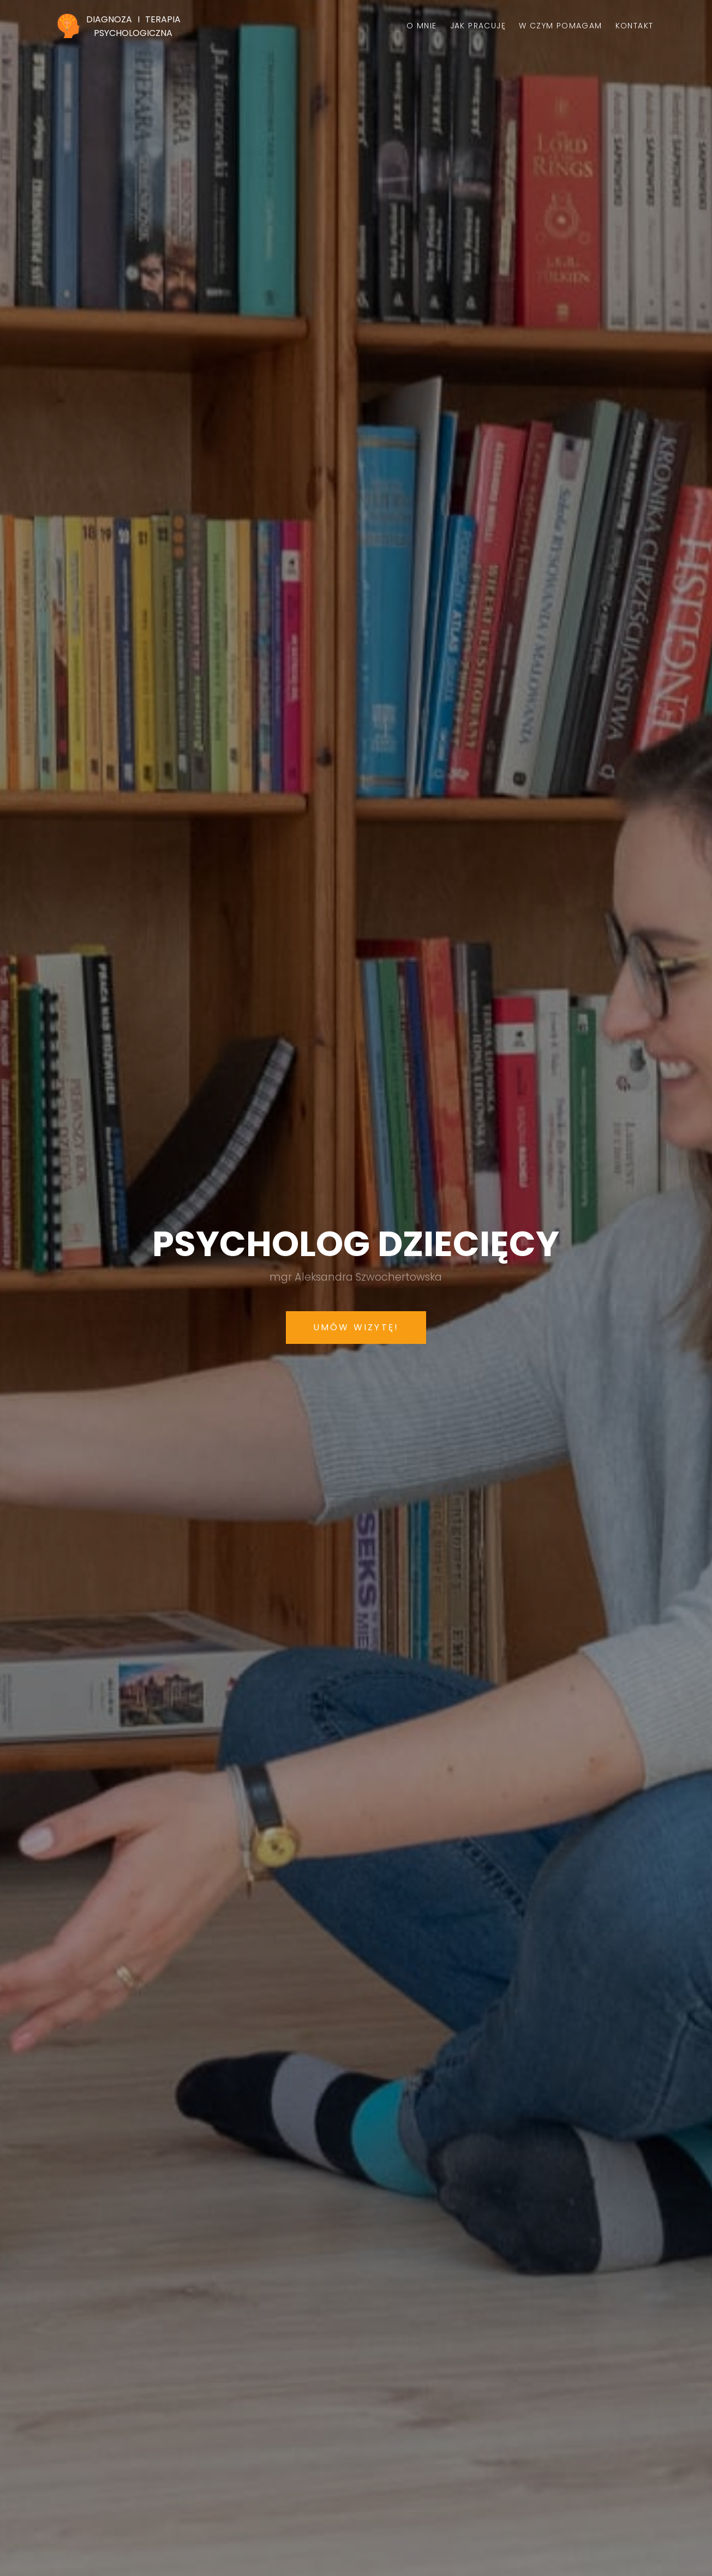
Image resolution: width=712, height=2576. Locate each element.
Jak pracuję (478, 25)
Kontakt (634, 25)
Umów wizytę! (356, 1327)
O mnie (421, 25)
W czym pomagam (560, 25)
